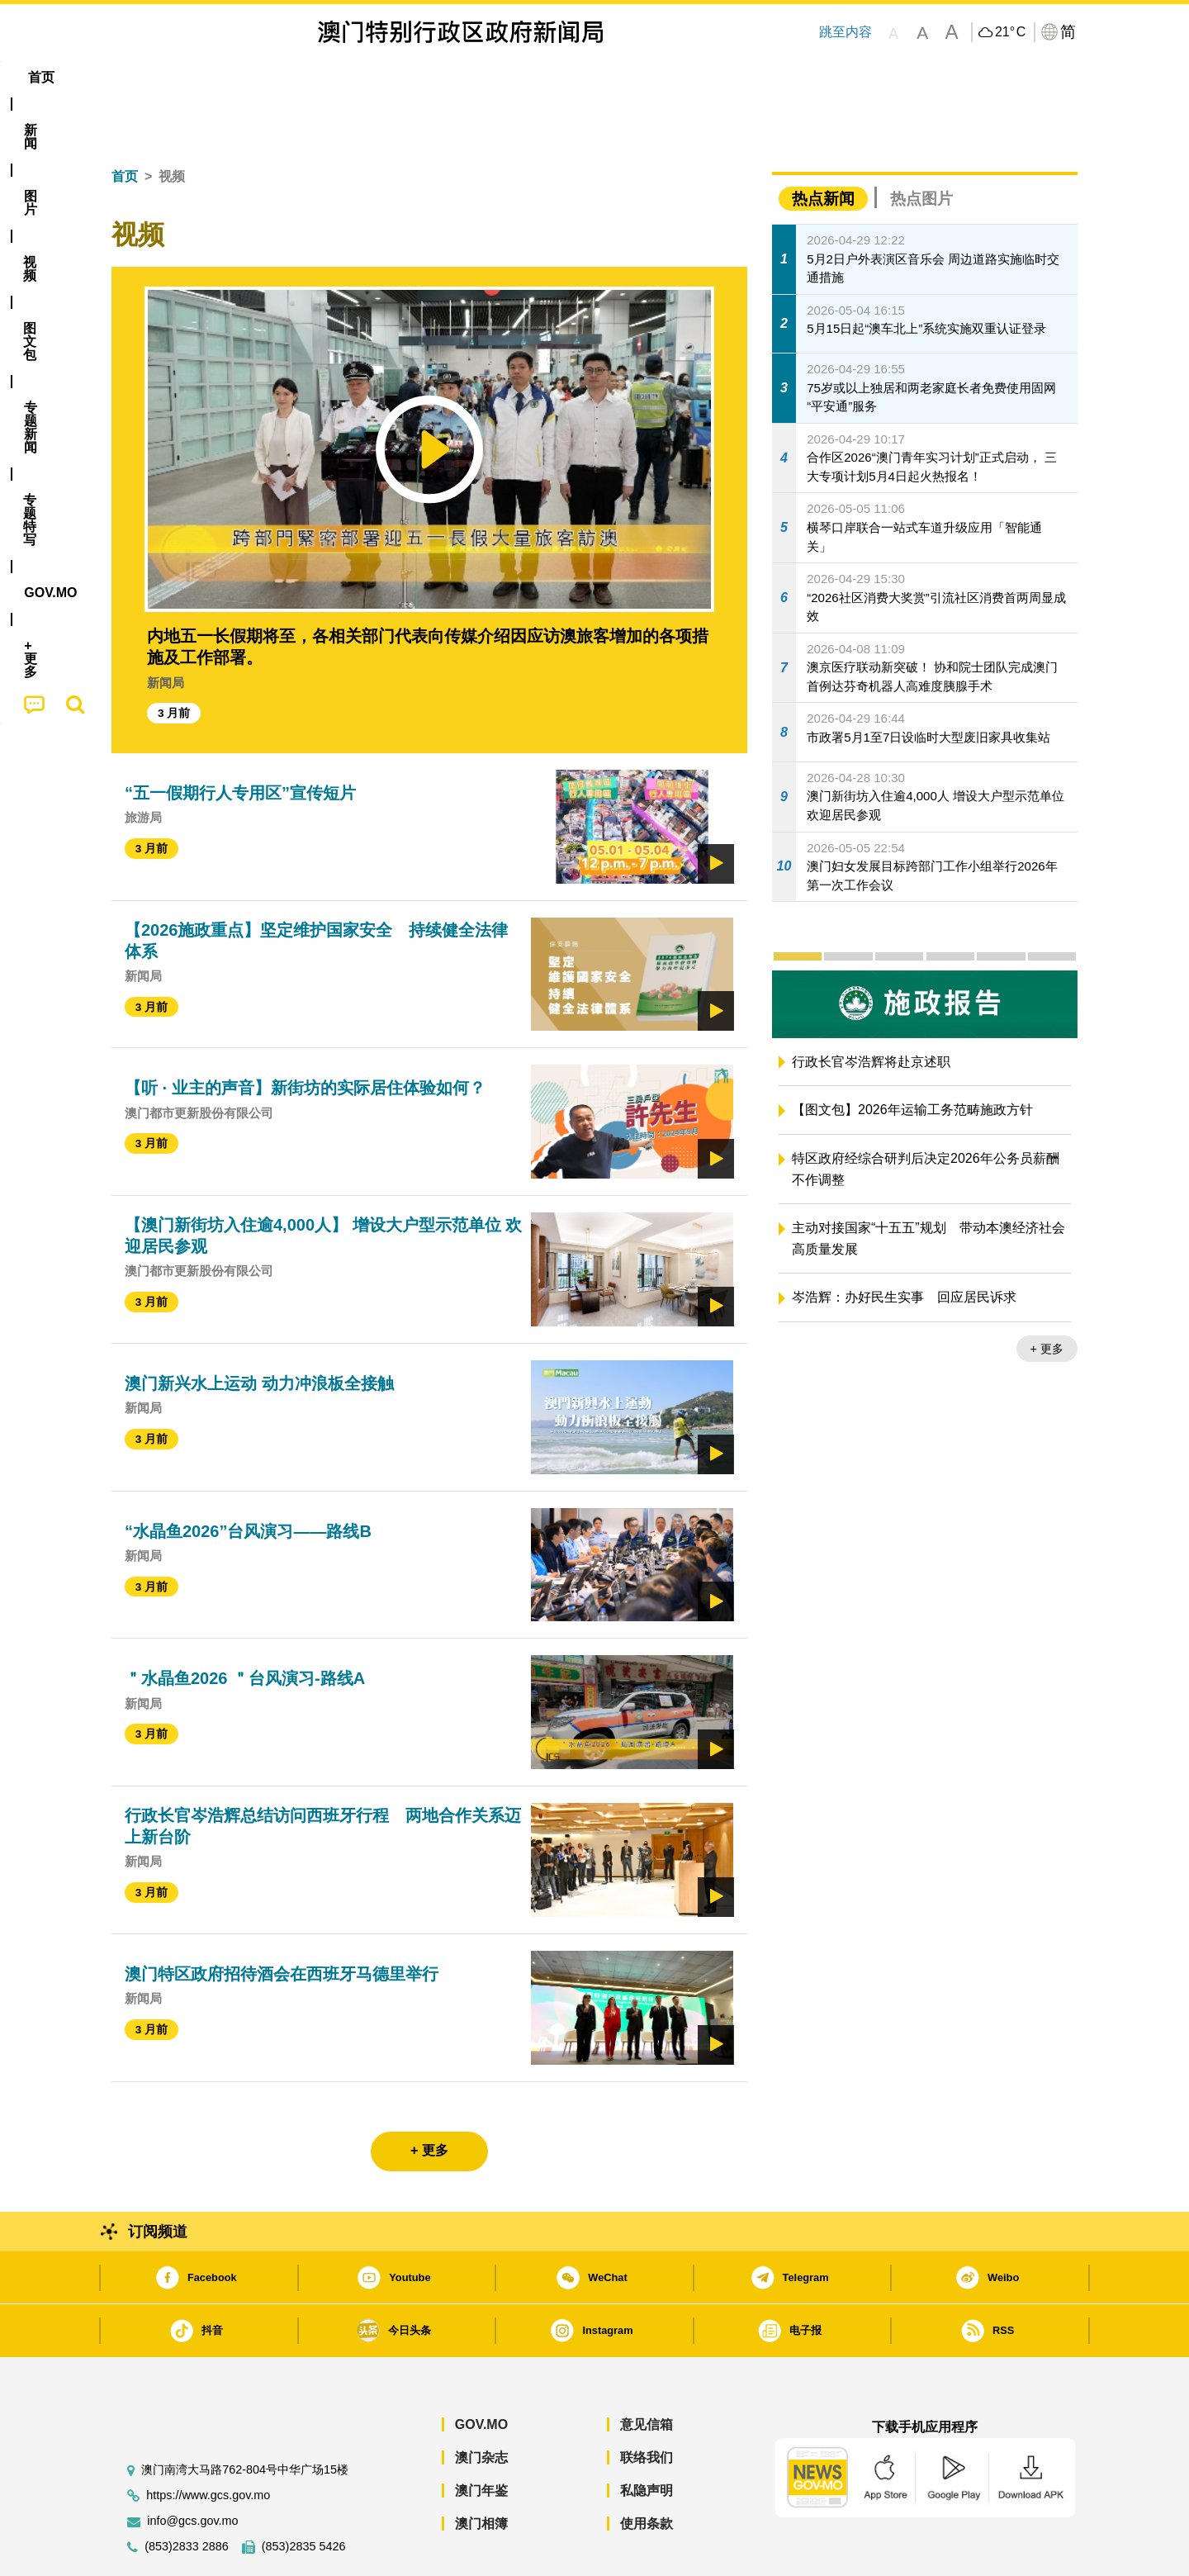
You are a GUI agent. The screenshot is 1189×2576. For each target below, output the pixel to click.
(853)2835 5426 (304, 2496)
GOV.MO (481, 2374)
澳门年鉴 (481, 2440)
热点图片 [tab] (921, 148)
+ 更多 (1046, 1298)
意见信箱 (646, 2374)
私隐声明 (646, 2440)
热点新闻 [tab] (823, 148)
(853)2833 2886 (186, 2496)
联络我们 (646, 2407)
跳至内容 (845, 32)
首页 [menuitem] (140, 77)
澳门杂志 (481, 2407)
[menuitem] (201, 77)
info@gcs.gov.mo (192, 2471)
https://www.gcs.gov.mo (208, 2445)
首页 (124, 126)
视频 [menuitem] (323, 77)
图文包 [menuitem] (389, 77)
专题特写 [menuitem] (551, 77)
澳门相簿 (481, 2473)
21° (1010, 32)
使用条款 (646, 2473)
